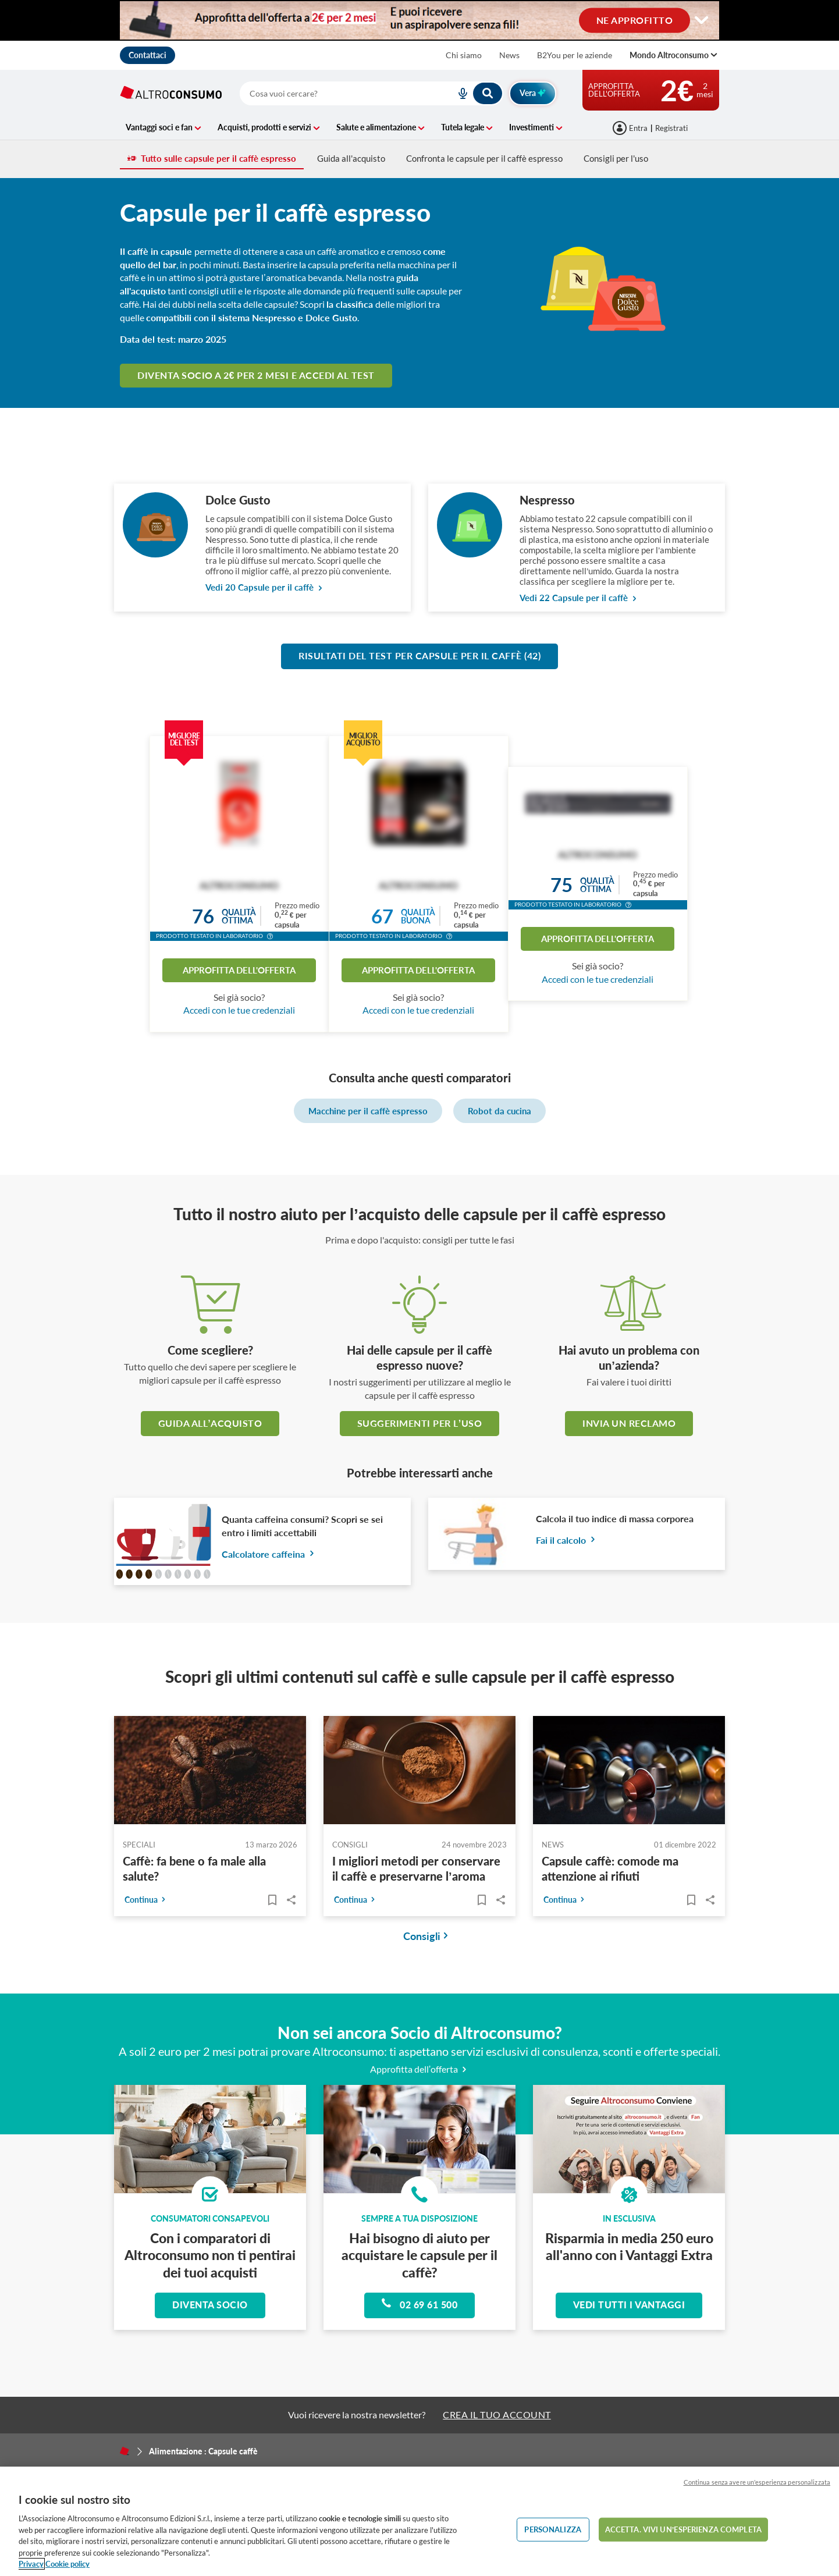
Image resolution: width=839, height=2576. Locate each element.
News (509, 55)
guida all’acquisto (210, 1423)
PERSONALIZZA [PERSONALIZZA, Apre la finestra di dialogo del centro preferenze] (552, 2529)
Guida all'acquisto (351, 158)
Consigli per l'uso (616, 158)
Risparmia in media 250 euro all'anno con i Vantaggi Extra (629, 2246)
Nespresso (547, 500)
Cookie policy (67, 2563)
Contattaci (147, 55)
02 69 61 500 (419, 2303)
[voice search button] (458, 93)
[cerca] (333, 93)
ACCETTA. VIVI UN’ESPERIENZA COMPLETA (683, 2529)
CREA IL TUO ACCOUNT (497, 2414)
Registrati (671, 128)
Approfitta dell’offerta (420, 2068)
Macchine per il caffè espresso (368, 1111)
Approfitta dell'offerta (239, 970)
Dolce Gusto (238, 500)
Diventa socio (210, 2304)
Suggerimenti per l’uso (419, 1423)
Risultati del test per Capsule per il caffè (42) (419, 655)
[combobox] (371, 93)
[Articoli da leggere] (272, 1900)
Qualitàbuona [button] (418, 916)
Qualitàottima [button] (239, 916)
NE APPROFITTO (634, 19)
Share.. (291, 1900)
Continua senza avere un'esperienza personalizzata (757, 2482)
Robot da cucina (499, 1111)
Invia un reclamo (629, 1423)
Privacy (31, 2563)
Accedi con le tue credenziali (239, 1009)
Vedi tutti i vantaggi (629, 2304)
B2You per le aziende (574, 55)
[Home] (124, 2451)
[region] (419, 2521)
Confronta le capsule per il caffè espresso (484, 158)
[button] (270, 937)
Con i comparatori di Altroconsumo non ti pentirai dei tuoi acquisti (210, 2255)
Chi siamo (464, 55)
